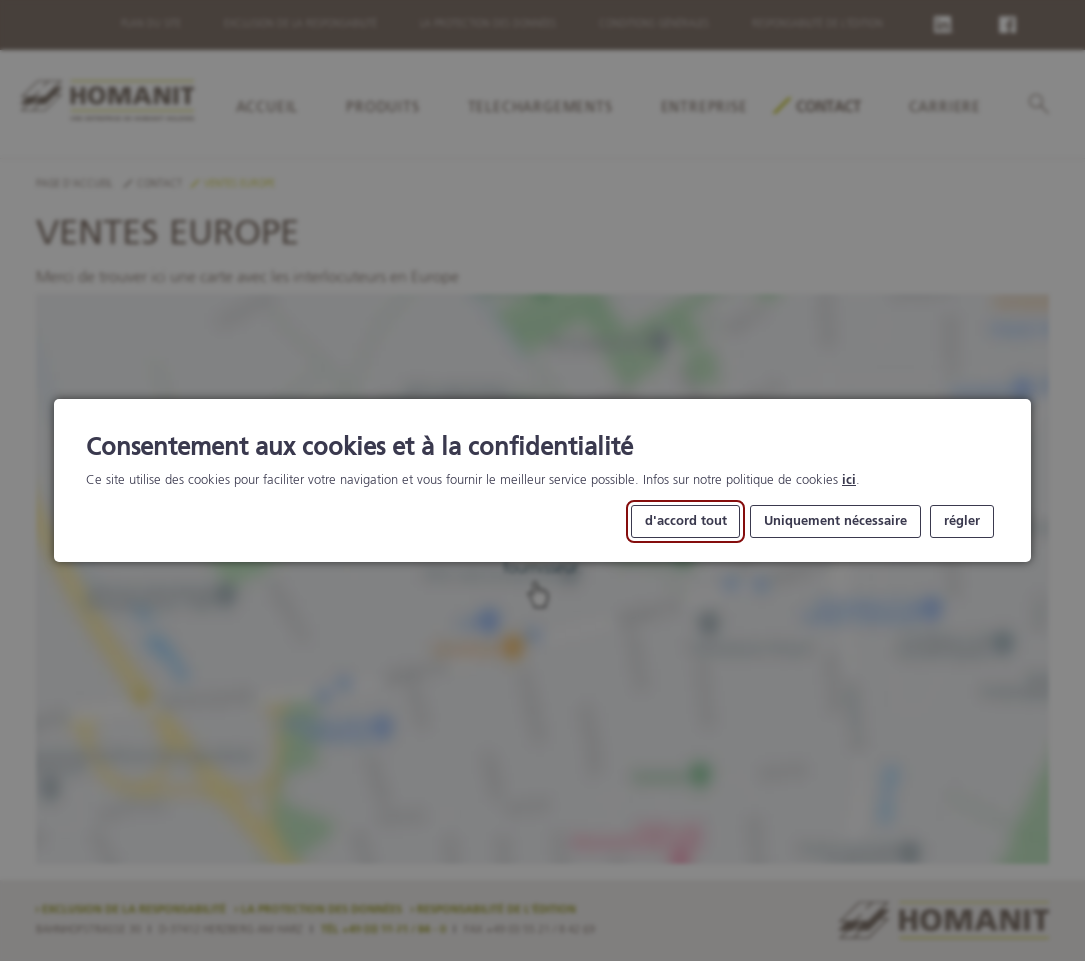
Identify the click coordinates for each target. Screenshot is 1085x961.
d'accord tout (686, 521)
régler (962, 521)
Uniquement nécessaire (835, 521)
